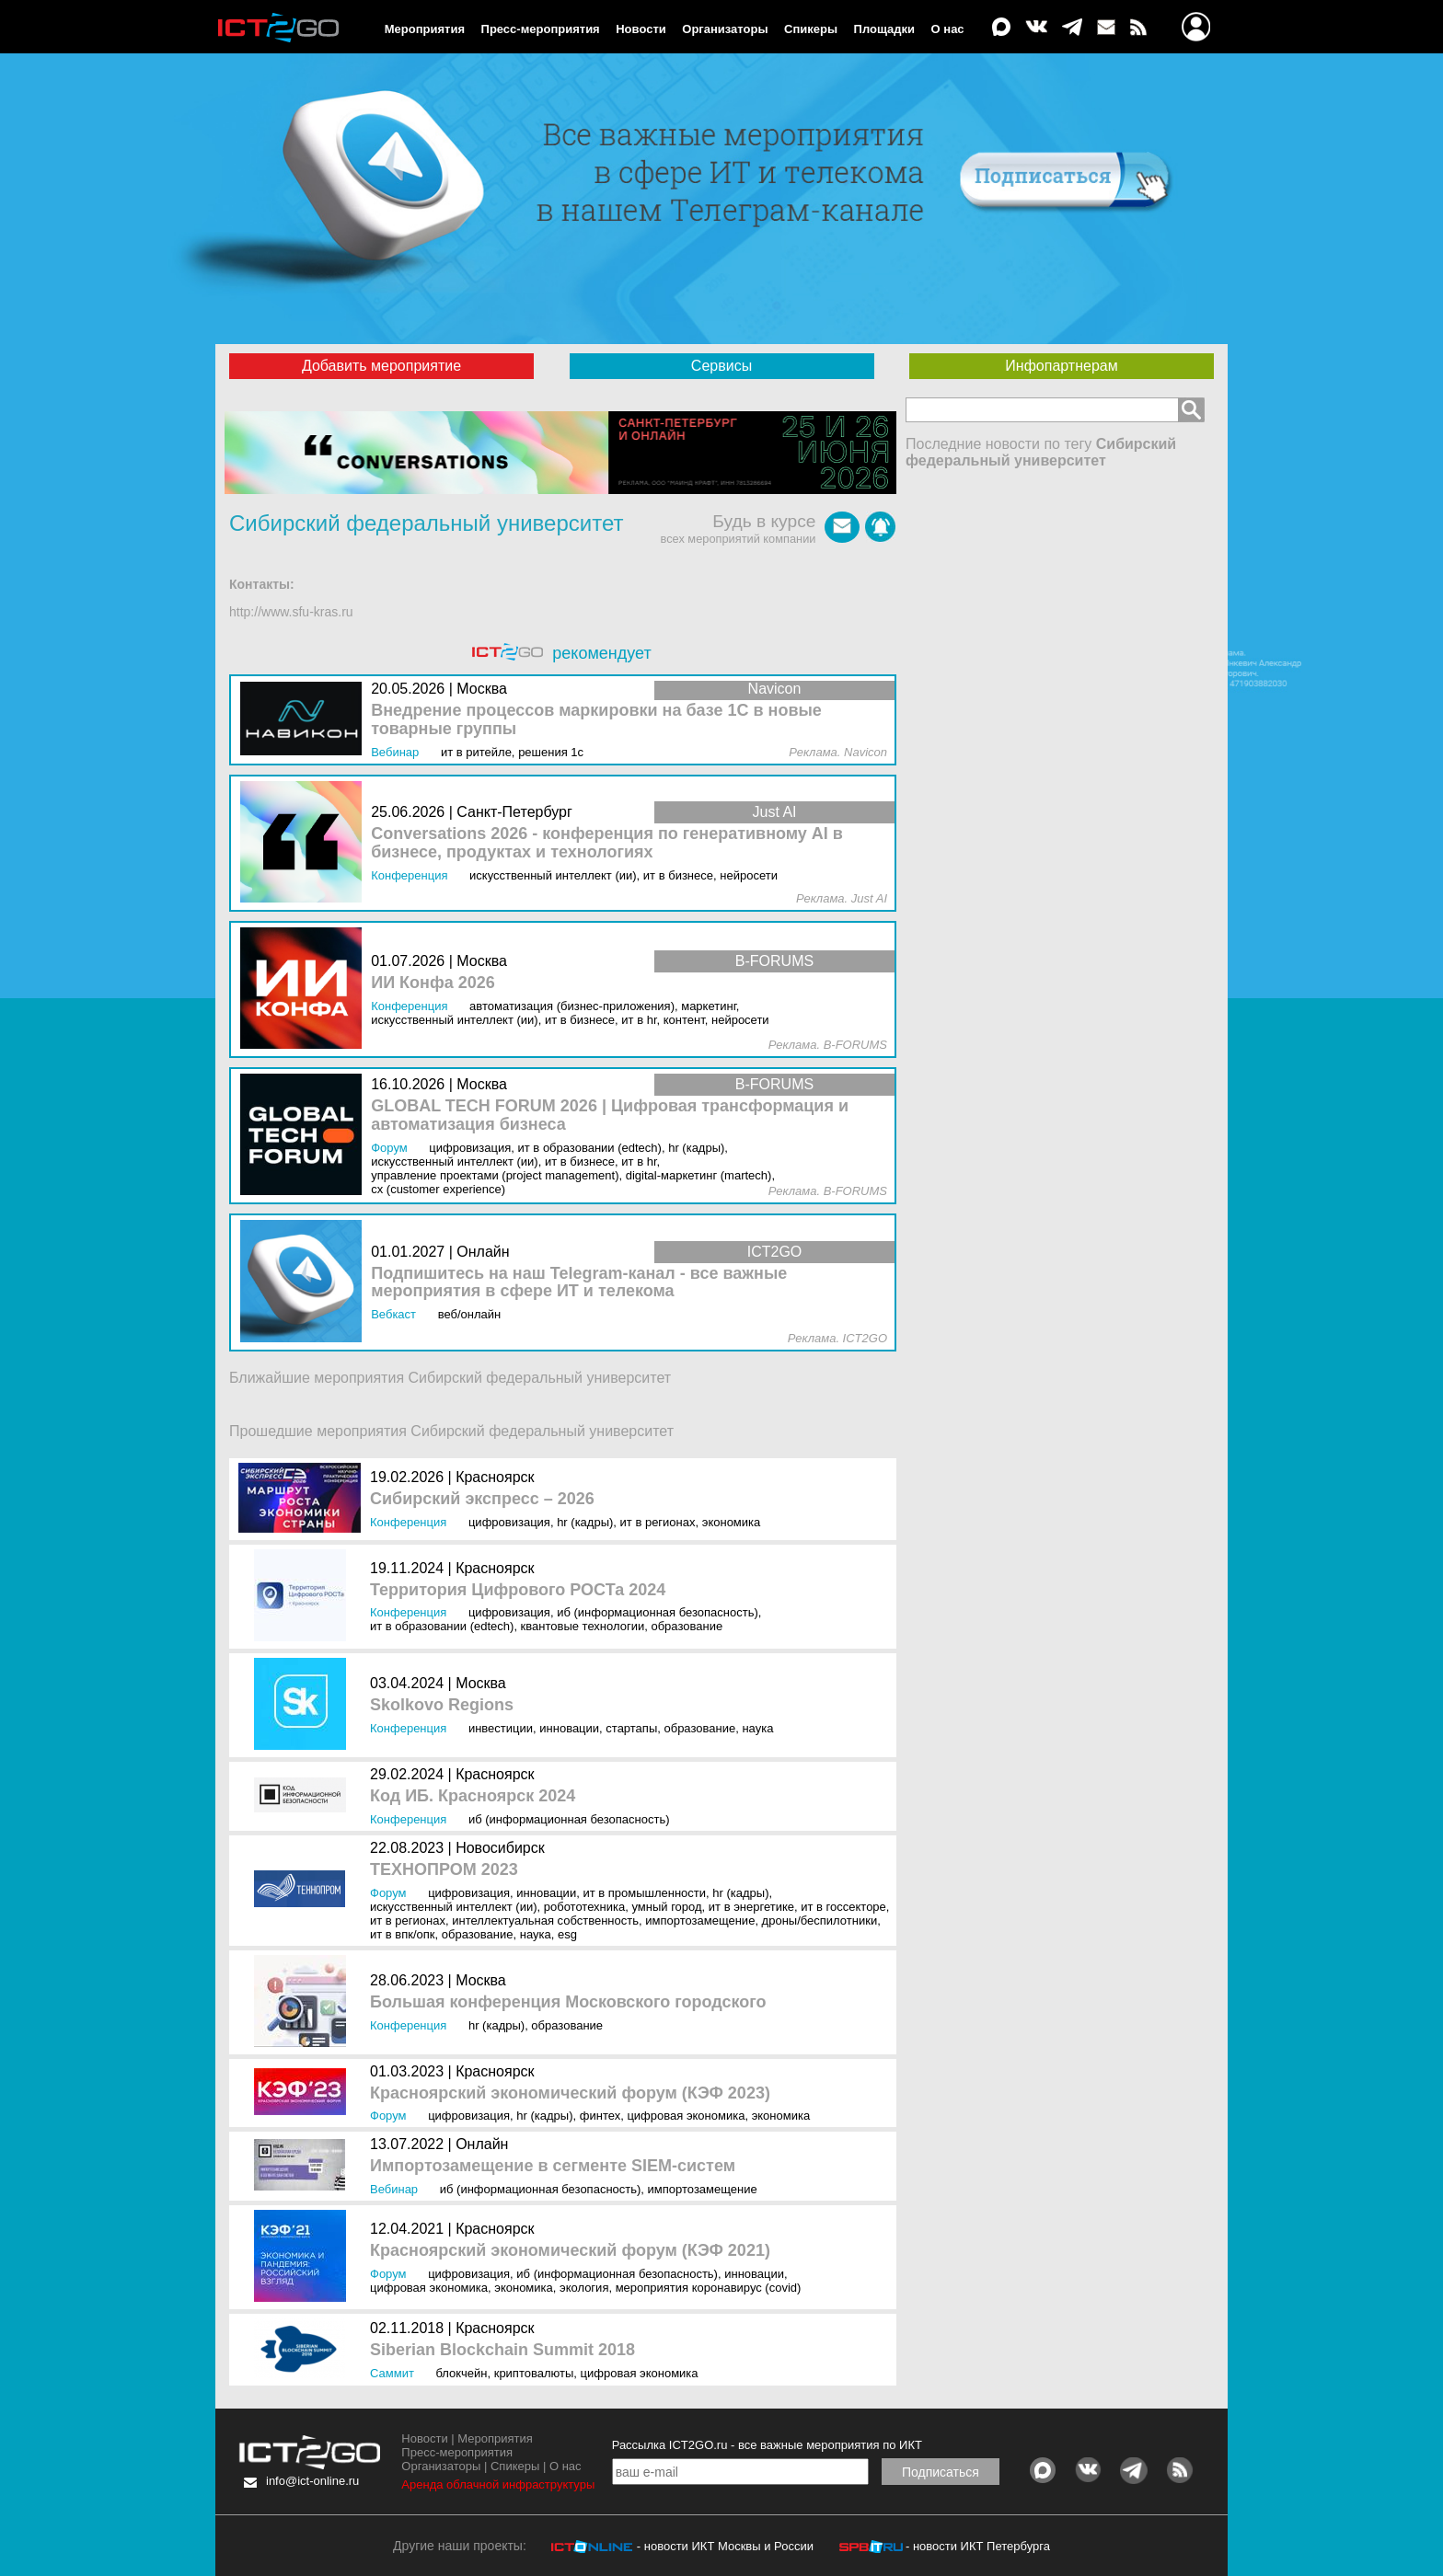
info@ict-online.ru (312, 2481)
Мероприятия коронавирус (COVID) (709, 2287)
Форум (388, 1893)
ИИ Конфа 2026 (433, 983)
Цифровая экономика (686, 2115)
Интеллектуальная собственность (545, 1920)
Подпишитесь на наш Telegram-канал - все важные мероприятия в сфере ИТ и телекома (579, 1283)
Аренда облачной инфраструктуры (498, 2484)
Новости (641, 29)
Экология (584, 2287)
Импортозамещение (700, 1920)
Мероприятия (425, 29)
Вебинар (394, 2189)
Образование (686, 1626)
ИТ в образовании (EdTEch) (442, 1626)
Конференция (408, 1522)
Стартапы (631, 1728)
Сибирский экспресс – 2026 (482, 1499)
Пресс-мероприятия (540, 29)
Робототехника (585, 1907)
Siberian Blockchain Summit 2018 (502, 2350)
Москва (481, 1683)
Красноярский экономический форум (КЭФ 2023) (570, 2093)
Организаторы (725, 29)
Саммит (392, 2373)
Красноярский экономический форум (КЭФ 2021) (570, 2251)
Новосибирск (500, 1848)
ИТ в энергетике (751, 1907)
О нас (947, 29)
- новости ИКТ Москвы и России (725, 2546)
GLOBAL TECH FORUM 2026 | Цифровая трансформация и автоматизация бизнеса (609, 1115)
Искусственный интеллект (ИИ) (453, 1907)
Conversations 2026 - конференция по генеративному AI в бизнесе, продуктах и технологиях (607, 843)
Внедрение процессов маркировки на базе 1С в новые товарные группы (596, 720)
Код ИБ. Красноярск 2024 (472, 1796)
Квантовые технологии (583, 1626)
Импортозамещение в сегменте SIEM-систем (552, 2166)
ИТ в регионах (658, 1522)
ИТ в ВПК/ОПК (402, 1934)
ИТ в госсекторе (843, 1907)
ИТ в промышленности (644, 1893)
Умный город (666, 1907)
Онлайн (482, 2144)
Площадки (884, 29)
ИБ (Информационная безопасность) (657, 1612)
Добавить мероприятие (381, 366)
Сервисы (721, 366)
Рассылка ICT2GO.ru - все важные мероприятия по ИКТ (767, 2445)
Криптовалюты (534, 2373)
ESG (567, 1934)
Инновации (569, 1728)
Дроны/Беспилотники (820, 1920)
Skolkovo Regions (442, 1705)
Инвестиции (500, 1728)
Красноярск (495, 1477)
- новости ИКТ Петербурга (978, 2546)
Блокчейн (461, 2373)
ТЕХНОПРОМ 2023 (444, 1870)
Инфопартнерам (1061, 366)
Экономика (731, 1522)
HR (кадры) (585, 1522)
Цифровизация (509, 1522)
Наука (757, 1728)
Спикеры (810, 29)
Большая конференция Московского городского (568, 2002)
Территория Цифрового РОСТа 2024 (517, 1590)
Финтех (600, 2115)
